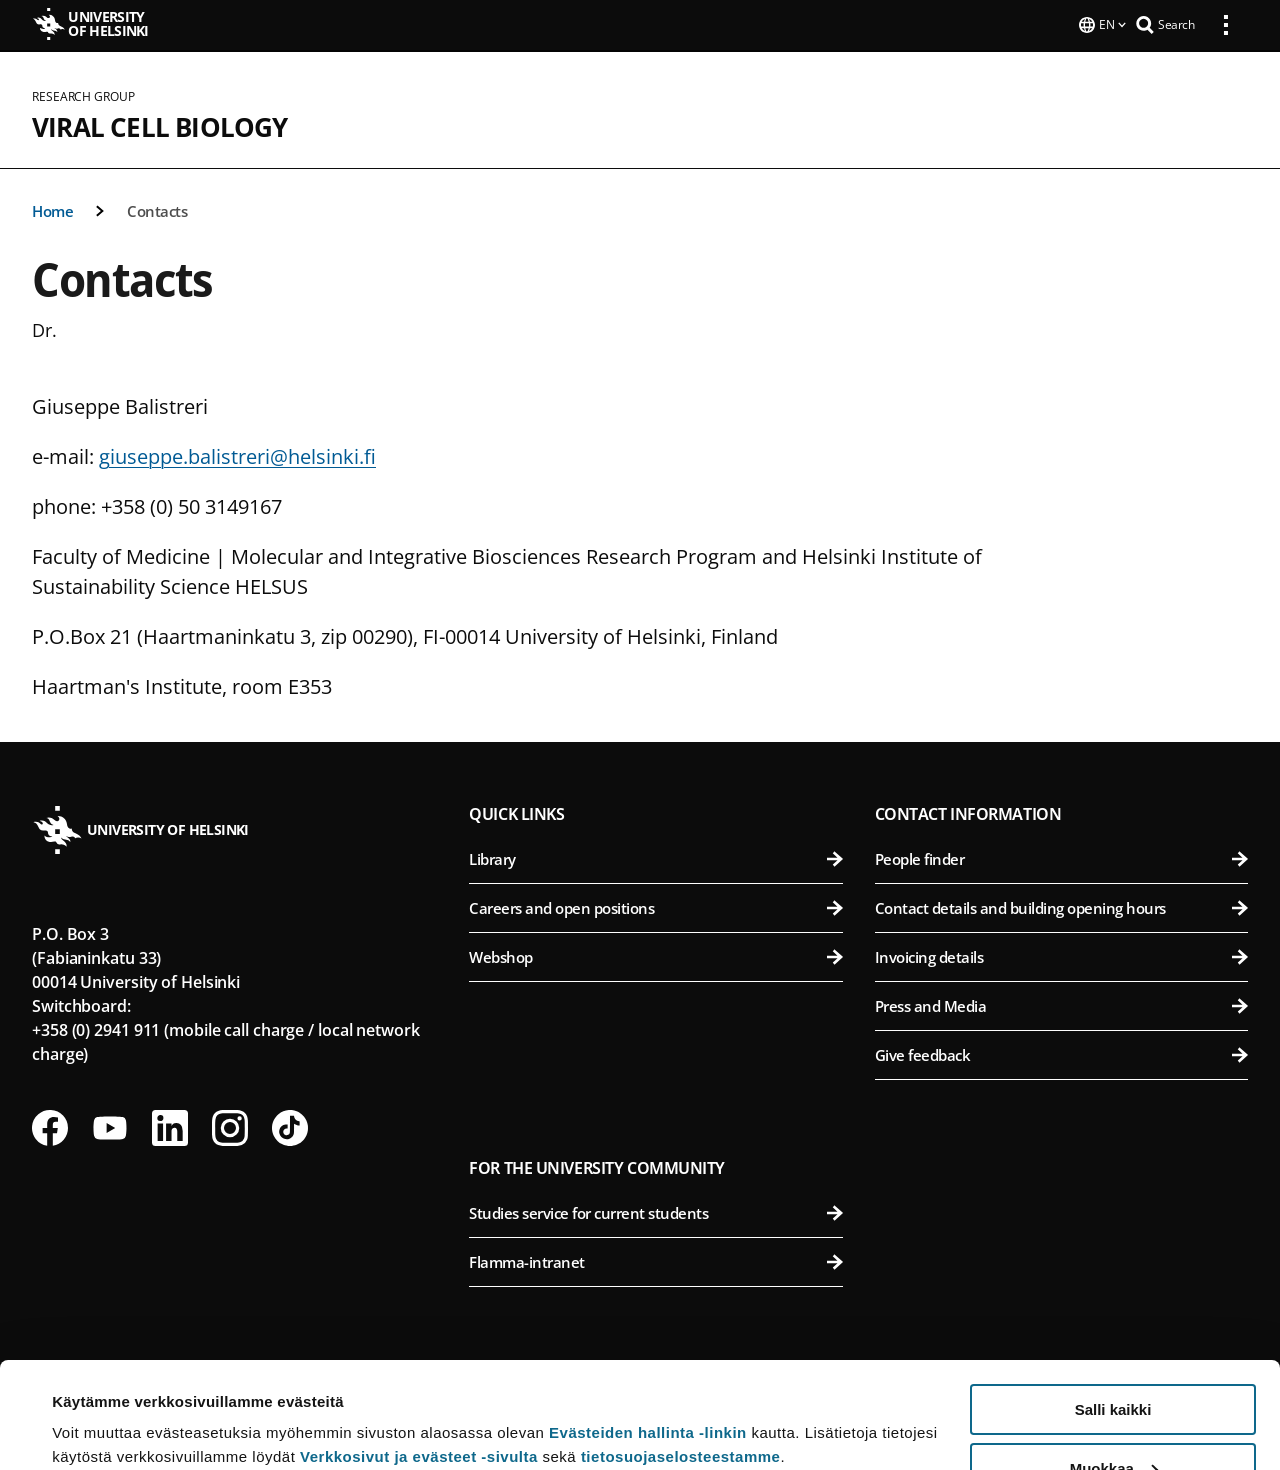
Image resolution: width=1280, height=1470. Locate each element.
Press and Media (1061, 1004)
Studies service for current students (655, 1211)
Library (655, 857)
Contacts (157, 209)
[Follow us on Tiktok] (290, 1126)
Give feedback (1061, 1053)
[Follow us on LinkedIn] (170, 1126)
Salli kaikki (1113, 1303)
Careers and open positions (655, 906)
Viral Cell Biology (160, 125)
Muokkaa (1114, 1362)
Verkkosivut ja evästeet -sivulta (419, 1350)
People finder (1061, 857)
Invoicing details (1061, 955)
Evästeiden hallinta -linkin (648, 1326)
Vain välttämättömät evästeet (1113, 1420)
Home (52, 209)
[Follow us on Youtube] (110, 1126)
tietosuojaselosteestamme (681, 1350)
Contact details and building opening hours (1061, 906)
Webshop (655, 955)
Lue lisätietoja (103, 1405)
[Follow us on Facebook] (50, 1126)
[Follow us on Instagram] (230, 1126)
